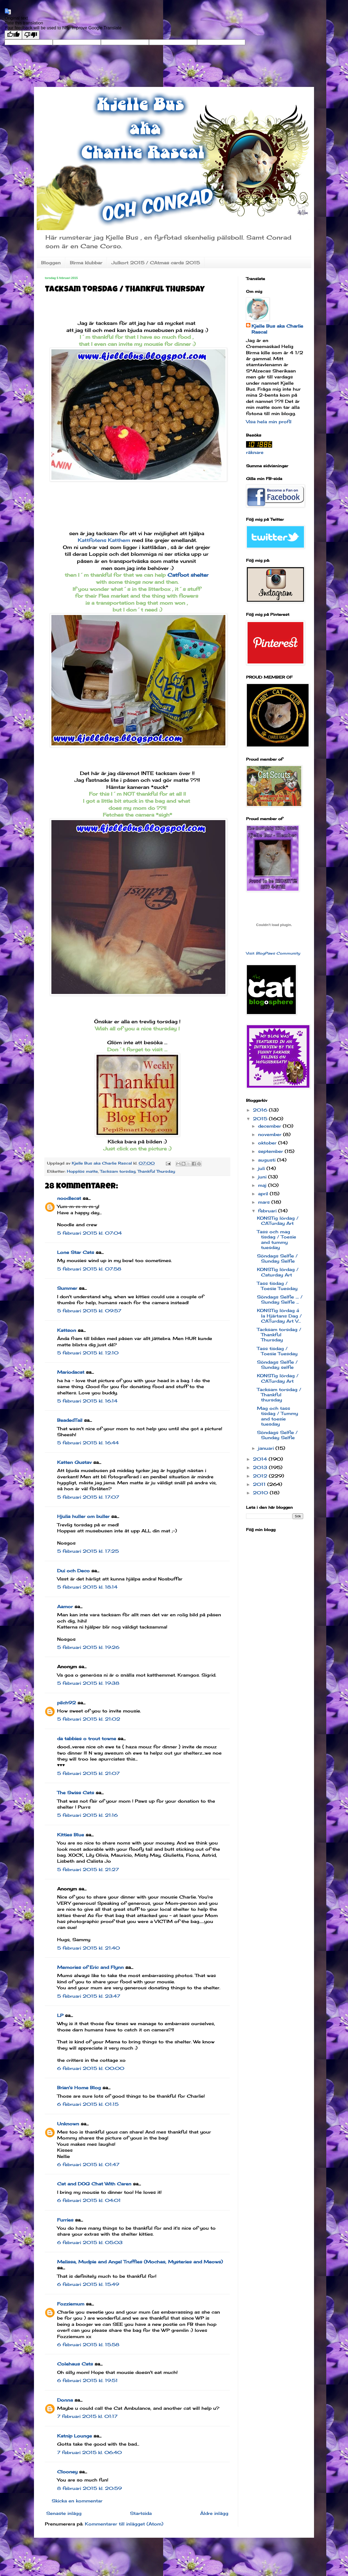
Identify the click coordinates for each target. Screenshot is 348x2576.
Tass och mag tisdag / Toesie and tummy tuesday (276, 1239)
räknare (254, 452)
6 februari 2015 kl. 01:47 (88, 2164)
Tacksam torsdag (117, 1171)
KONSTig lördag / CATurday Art (278, 1220)
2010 (261, 1492)
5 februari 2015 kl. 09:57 (89, 1310)
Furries (65, 2220)
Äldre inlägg (214, 2513)
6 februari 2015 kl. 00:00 (90, 2068)
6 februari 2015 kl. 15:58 (88, 2344)
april (264, 1193)
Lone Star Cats (75, 1252)
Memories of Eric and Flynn (90, 1967)
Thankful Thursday (156, 1171)
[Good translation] (13, 34)
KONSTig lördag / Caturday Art (278, 1272)
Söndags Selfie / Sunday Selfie (277, 1258)
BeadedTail (69, 1420)
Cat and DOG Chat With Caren (94, 2183)
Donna (65, 2400)
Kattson (66, 1330)
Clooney (67, 2471)
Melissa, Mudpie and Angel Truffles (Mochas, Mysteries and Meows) (140, 2261)
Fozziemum (70, 2304)
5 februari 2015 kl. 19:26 (88, 1647)
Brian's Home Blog (79, 2087)
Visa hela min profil (268, 421)
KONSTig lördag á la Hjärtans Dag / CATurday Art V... (279, 1315)
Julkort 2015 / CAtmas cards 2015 (155, 262)
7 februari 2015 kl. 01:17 (87, 2416)
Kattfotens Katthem (104, 540)
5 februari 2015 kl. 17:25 (88, 1551)
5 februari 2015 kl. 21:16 (87, 1815)
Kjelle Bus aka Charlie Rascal (277, 329)
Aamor (65, 1606)
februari (268, 1210)
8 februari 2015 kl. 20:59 (89, 2488)
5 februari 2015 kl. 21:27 (88, 1869)
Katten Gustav (74, 1462)
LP (60, 2015)
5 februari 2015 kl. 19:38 (88, 1683)
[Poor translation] (30, 34)
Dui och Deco (73, 1570)
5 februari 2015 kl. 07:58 (89, 1269)
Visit (273, 953)
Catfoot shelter (188, 575)
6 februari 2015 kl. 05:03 (90, 2242)
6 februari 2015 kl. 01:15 (88, 2104)
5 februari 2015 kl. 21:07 (88, 1773)
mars (264, 1202)
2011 (260, 1484)
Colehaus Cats (75, 2364)
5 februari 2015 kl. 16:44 (88, 1442)
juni (263, 1176)
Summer (67, 1288)
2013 (261, 1467)
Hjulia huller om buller (83, 1516)
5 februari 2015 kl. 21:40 (88, 1948)
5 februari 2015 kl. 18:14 (87, 1587)
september (271, 1151)
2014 (261, 1459)
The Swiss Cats (75, 1792)
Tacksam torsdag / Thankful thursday (279, 1394)
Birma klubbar (86, 262)
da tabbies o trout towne (86, 1738)
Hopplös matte (82, 1171)
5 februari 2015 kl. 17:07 (88, 1497)
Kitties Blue (70, 1834)
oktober (268, 1143)
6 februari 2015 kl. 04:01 (89, 2200)
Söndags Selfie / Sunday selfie (277, 1364)
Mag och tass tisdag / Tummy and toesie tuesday (277, 1416)
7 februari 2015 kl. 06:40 (89, 2452)
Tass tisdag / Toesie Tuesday (277, 1286)
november (270, 1134)
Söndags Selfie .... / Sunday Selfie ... (280, 1299)
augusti (267, 1160)
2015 (261, 1118)
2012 (261, 1476)
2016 (261, 1110)
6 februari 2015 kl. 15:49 (88, 2284)
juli (262, 1168)
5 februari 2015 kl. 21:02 (88, 1719)
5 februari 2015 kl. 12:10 (88, 1353)
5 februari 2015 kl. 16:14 (87, 1401)
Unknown (68, 2123)
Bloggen (51, 262)
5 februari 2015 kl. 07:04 (89, 1233)
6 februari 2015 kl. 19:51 (87, 2380)
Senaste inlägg (64, 2513)
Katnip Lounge (74, 2436)
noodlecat (69, 1198)
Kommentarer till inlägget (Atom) (124, 2524)
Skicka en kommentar (77, 2500)
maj (263, 1185)
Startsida (141, 2513)
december (270, 1126)
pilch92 (66, 1702)
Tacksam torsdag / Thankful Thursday (279, 1334)
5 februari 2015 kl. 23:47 (88, 1996)
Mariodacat (70, 1372)
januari (266, 1448)
